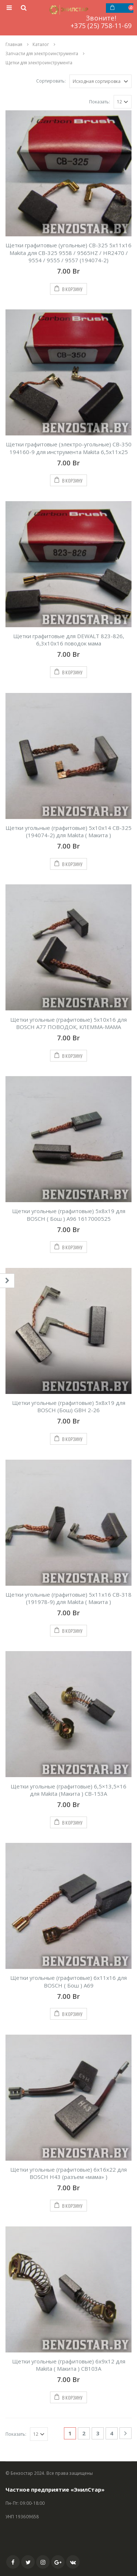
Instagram (43, 2562)
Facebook (13, 2562)
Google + (58, 2562)
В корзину (72, 289)
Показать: (99, 102)
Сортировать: (51, 81)
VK (73, 2562)
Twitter (28, 2562)
